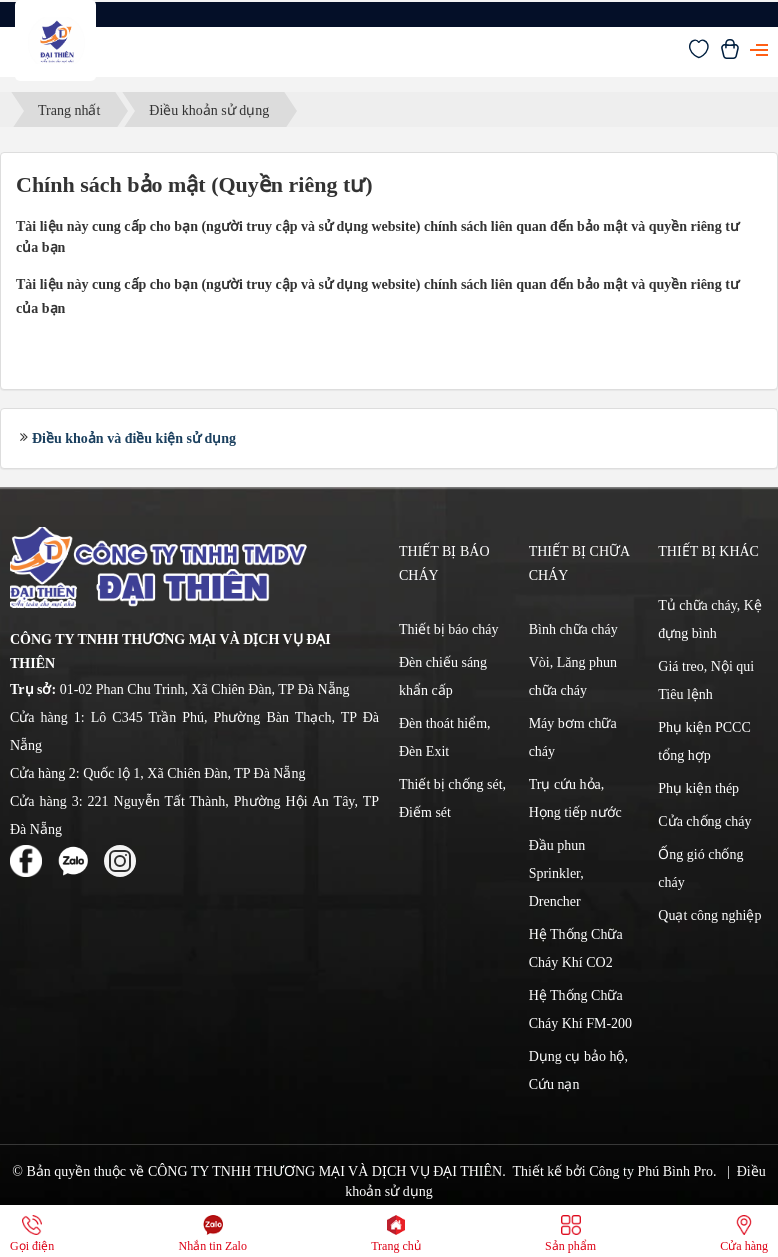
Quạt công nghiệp (709, 915)
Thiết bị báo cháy (448, 629)
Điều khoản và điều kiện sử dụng (134, 438)
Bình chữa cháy (573, 629)
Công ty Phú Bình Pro (651, 1171)
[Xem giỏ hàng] (730, 54)
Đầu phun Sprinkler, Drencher (557, 873)
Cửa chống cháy (704, 821)
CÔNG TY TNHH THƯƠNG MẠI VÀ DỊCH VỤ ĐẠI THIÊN (325, 1171)
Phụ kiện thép (698, 788)
